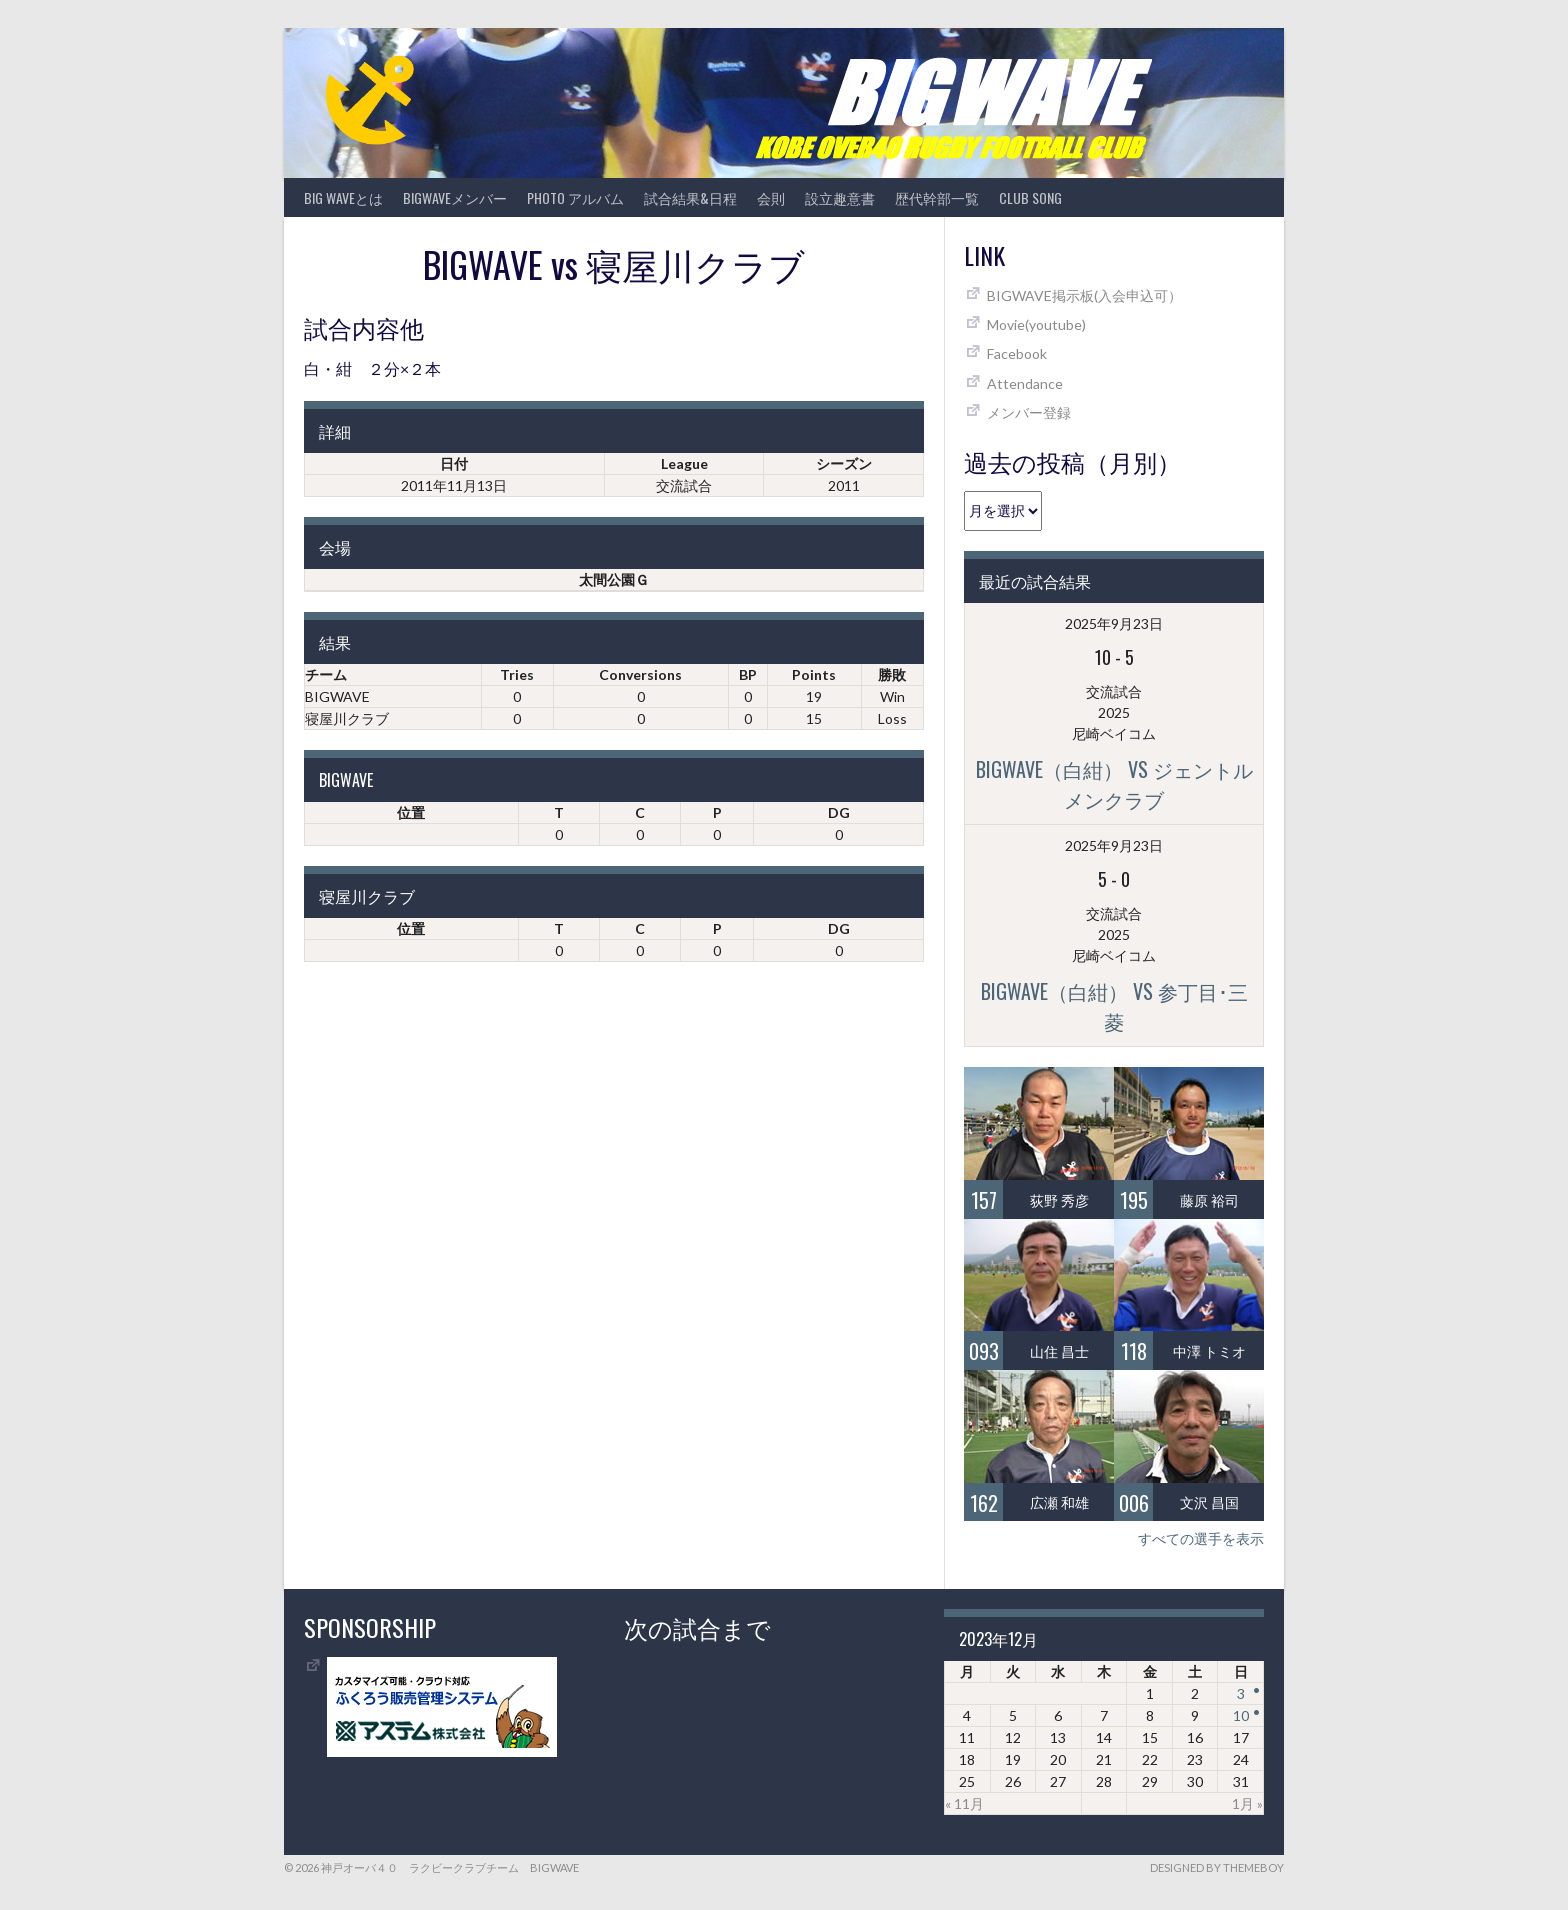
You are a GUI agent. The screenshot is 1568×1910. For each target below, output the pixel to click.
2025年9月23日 (1114, 623)
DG (839, 812)
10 (1241, 1715)
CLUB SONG (1030, 197)
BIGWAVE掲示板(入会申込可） (1084, 295)
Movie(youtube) (1036, 324)
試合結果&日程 (690, 197)
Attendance (1025, 383)
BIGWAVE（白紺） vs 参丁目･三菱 (1114, 1006)
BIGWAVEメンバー (455, 197)
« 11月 (964, 1803)
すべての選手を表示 (1201, 1538)
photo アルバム (575, 197)
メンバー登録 (1029, 412)
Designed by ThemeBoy (1217, 1867)
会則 (771, 197)
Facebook (1017, 353)
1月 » (1247, 1803)
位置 (411, 812)
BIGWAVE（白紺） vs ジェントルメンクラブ (1114, 784)
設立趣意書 (840, 197)
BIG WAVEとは (343, 197)
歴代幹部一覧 (937, 197)
